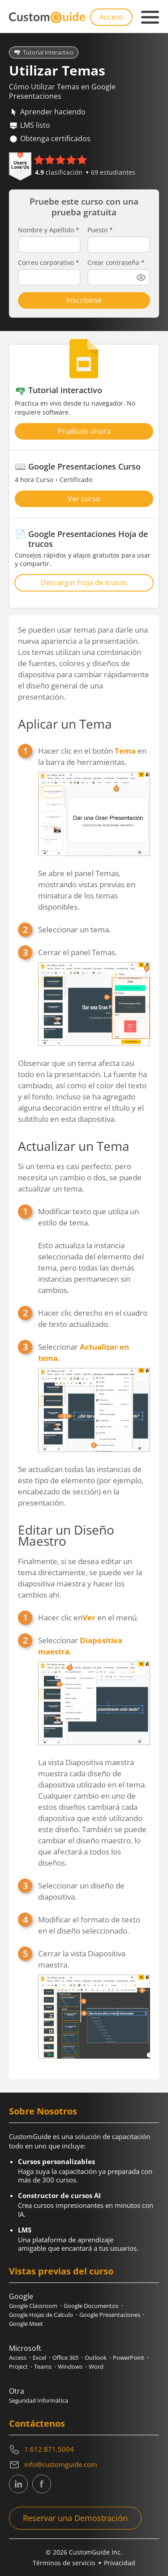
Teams (43, 2366)
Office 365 (65, 2358)
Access (17, 2358)
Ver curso (84, 498)
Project (18, 2366)
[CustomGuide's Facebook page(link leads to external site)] (41, 2484)
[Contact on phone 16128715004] (84, 2449)
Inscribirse (84, 300)
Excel (39, 2358)
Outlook (96, 2358)
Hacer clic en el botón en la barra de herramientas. (94, 829)
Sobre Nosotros (43, 2111)
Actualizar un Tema (73, 1145)
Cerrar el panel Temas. (94, 996)
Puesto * (100, 230)
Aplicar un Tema (65, 723)
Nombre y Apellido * (48, 230)
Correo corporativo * (48, 263)
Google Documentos (91, 2306)
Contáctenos (37, 2423)
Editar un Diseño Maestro (66, 1535)
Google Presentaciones (109, 2315)
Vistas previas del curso (61, 2271)
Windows (70, 2366)
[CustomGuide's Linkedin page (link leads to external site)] (18, 2484)
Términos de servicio (64, 2563)
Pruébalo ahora (84, 431)
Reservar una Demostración (75, 2518)
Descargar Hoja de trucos (84, 582)
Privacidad (119, 2563)
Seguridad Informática (38, 2400)
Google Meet (26, 2324)
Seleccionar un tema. (74, 929)
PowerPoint (128, 2358)
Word (96, 2366)
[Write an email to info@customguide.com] (84, 2464)
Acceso (111, 17)
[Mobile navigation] (150, 17)
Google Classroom (33, 2306)
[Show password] (141, 277)
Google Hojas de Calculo (41, 2315)
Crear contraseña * (116, 263)
